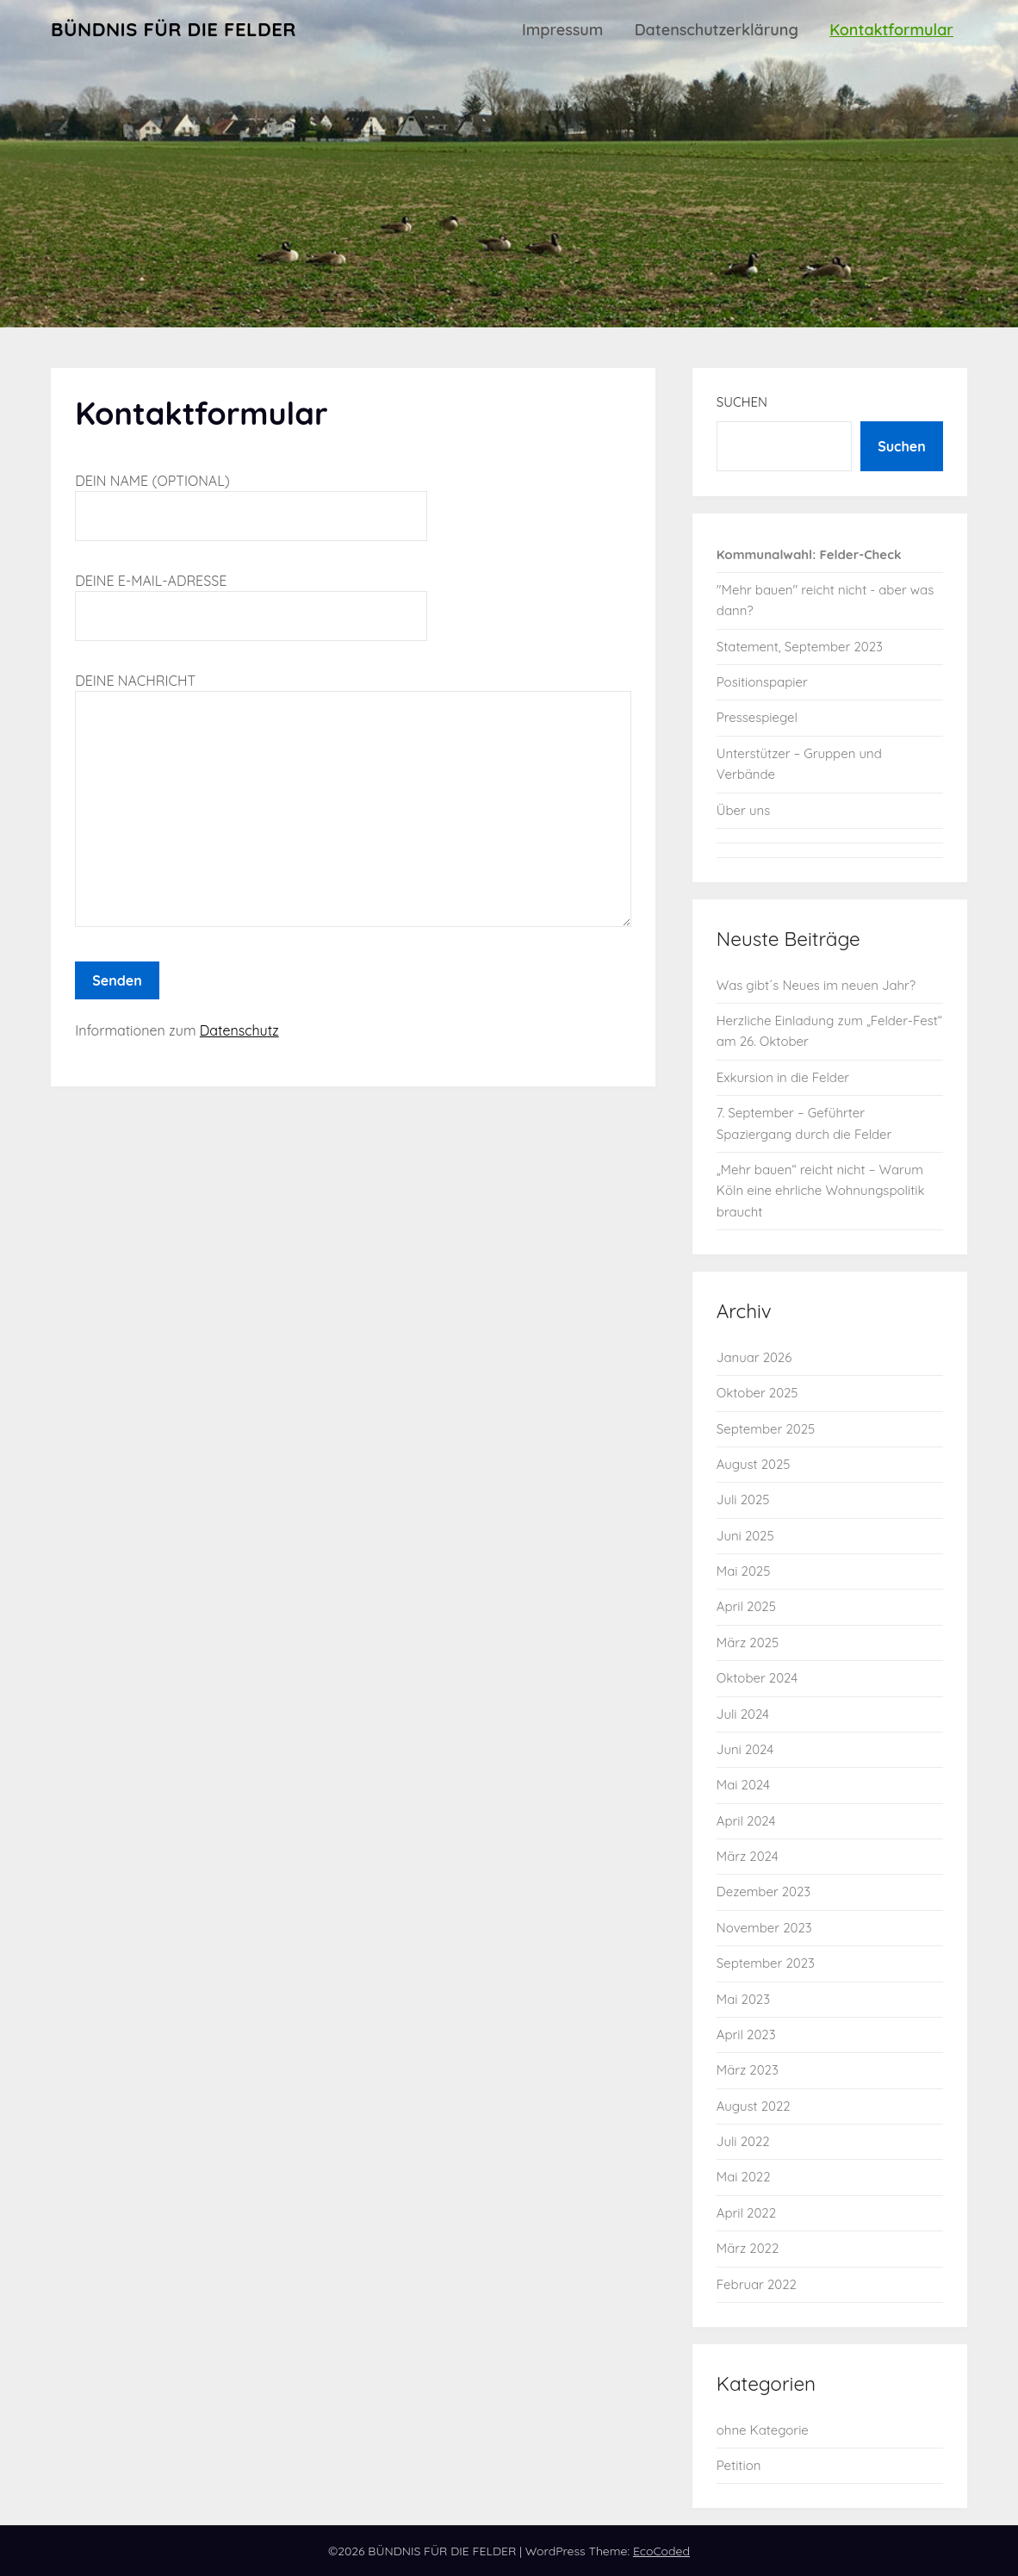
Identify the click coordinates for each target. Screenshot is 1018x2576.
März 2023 (748, 2070)
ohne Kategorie (763, 2430)
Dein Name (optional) (251, 498)
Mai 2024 (743, 1784)
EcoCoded (661, 2551)
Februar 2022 (757, 2284)
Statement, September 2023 (800, 646)
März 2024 (748, 1856)
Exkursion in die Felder (783, 1077)
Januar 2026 (754, 1357)
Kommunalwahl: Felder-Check (809, 554)
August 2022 (754, 2106)
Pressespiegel (757, 717)
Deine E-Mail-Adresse (251, 598)
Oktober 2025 (757, 1392)
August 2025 (754, 1464)
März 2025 (748, 1642)
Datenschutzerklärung (716, 30)
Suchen (742, 402)
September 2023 (766, 1963)
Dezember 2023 (763, 1891)
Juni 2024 (745, 1749)
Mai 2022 (744, 2176)
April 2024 (746, 1821)
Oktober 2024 (757, 1678)
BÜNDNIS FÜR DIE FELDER (173, 29)
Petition (739, 2465)
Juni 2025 (745, 1536)
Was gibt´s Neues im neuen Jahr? (816, 985)
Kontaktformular (891, 30)
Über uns (743, 810)
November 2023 (764, 1928)
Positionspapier (762, 682)
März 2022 (748, 2248)
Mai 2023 (743, 1999)
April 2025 (746, 1606)
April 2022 (746, 2213)
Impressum (562, 30)
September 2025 (766, 1429)
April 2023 (746, 2034)
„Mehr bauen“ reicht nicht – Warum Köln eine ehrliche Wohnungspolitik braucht (821, 1190)
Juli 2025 (743, 1499)
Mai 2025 (744, 1571)
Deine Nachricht (353, 801)
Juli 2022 (743, 2141)
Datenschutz (239, 1030)
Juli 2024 (743, 1714)
